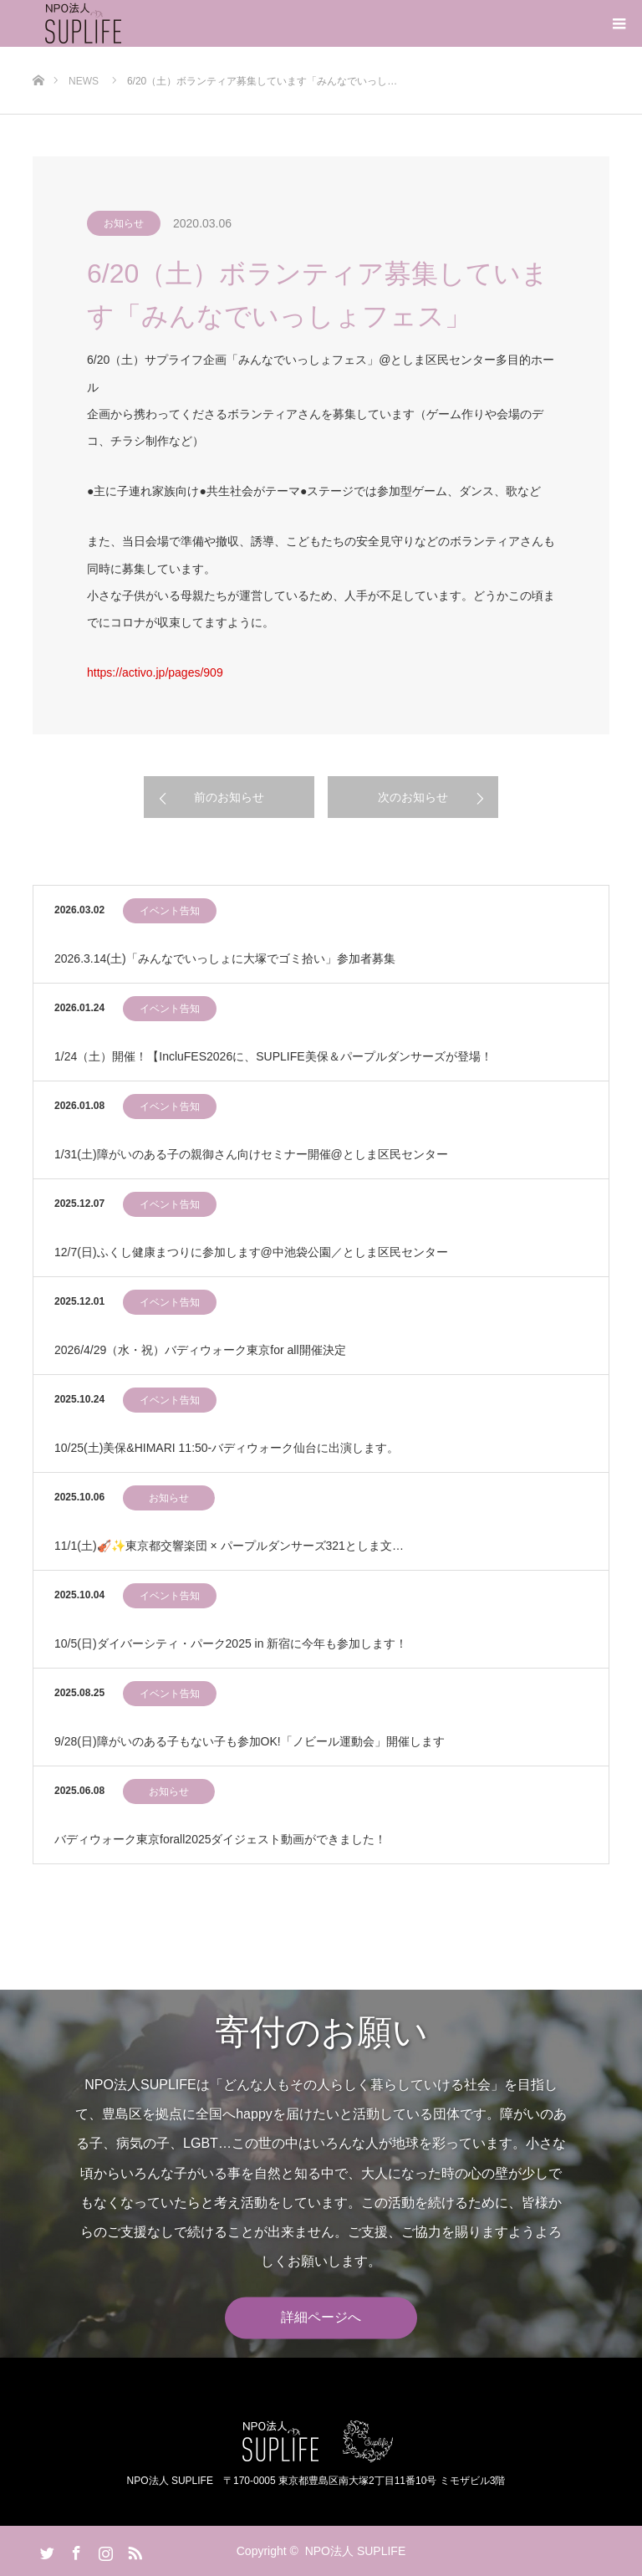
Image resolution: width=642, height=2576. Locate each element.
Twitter (45, 2550)
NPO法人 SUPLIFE (355, 2551)
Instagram (103, 2550)
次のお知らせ (413, 797)
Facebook (74, 2550)
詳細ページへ (321, 2318)
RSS (132, 2550)
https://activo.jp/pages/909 (155, 672)
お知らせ (124, 223)
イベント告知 (170, 911)
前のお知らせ (229, 797)
